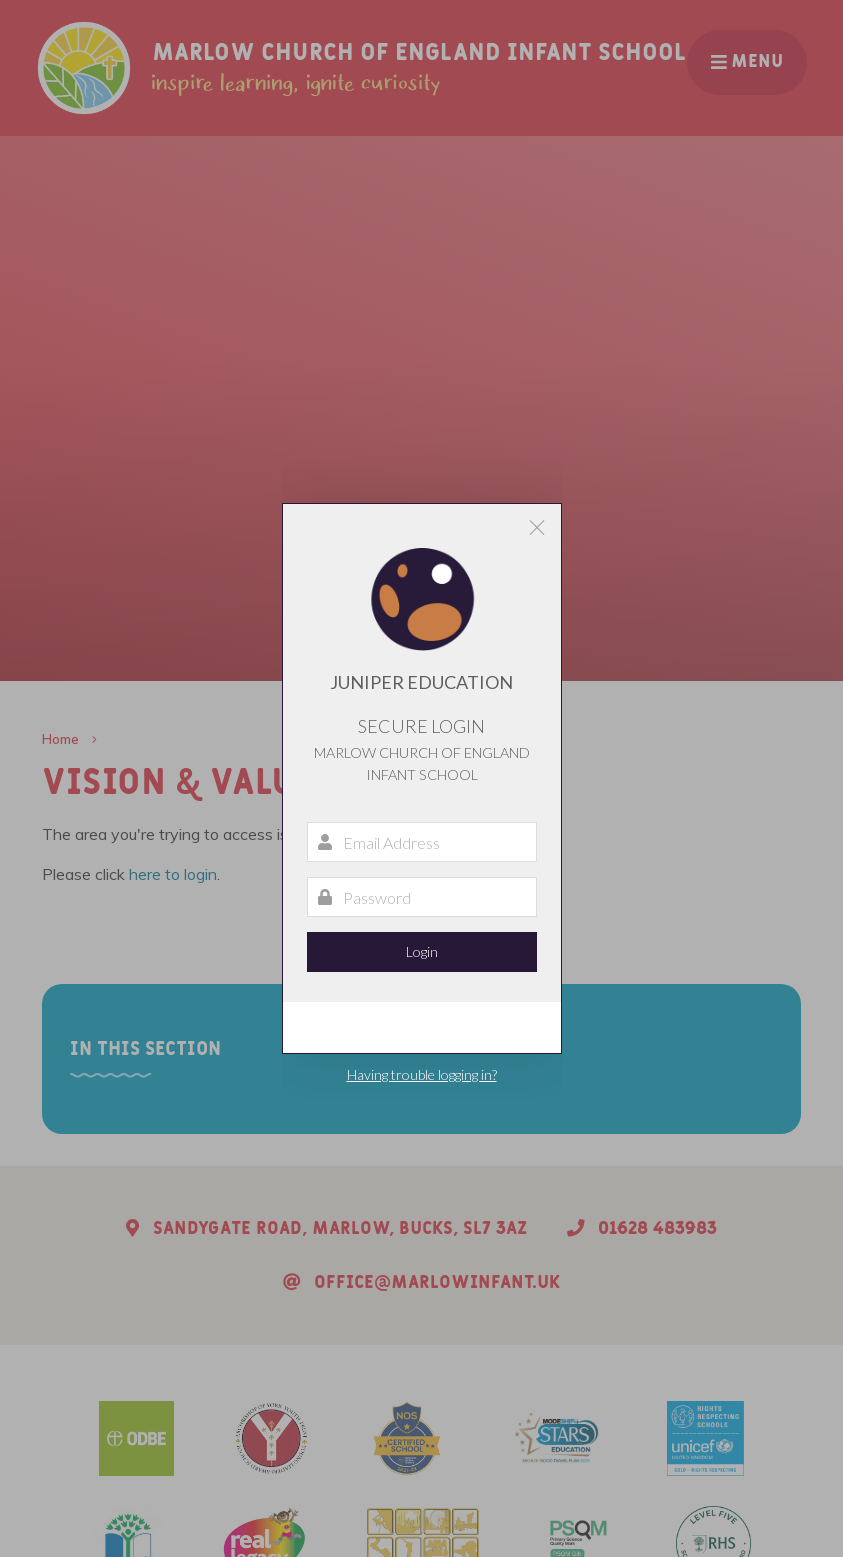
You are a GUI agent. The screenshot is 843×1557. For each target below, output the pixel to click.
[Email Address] (422, 842)
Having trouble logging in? (422, 1074)
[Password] (422, 897)
